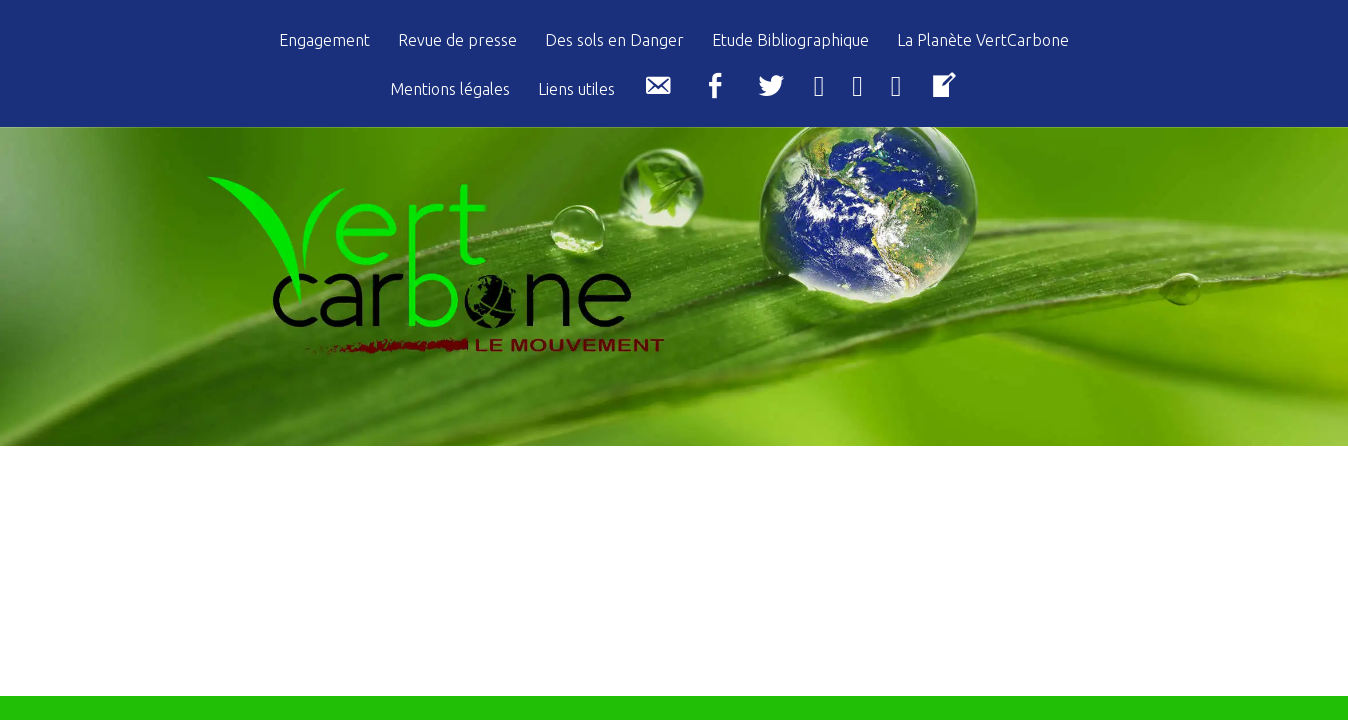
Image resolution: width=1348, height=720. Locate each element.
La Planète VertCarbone (983, 40)
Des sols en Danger (614, 40)
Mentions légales (450, 89)
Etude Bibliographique (790, 40)
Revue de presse (457, 40)
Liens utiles (576, 89)
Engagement (324, 40)
